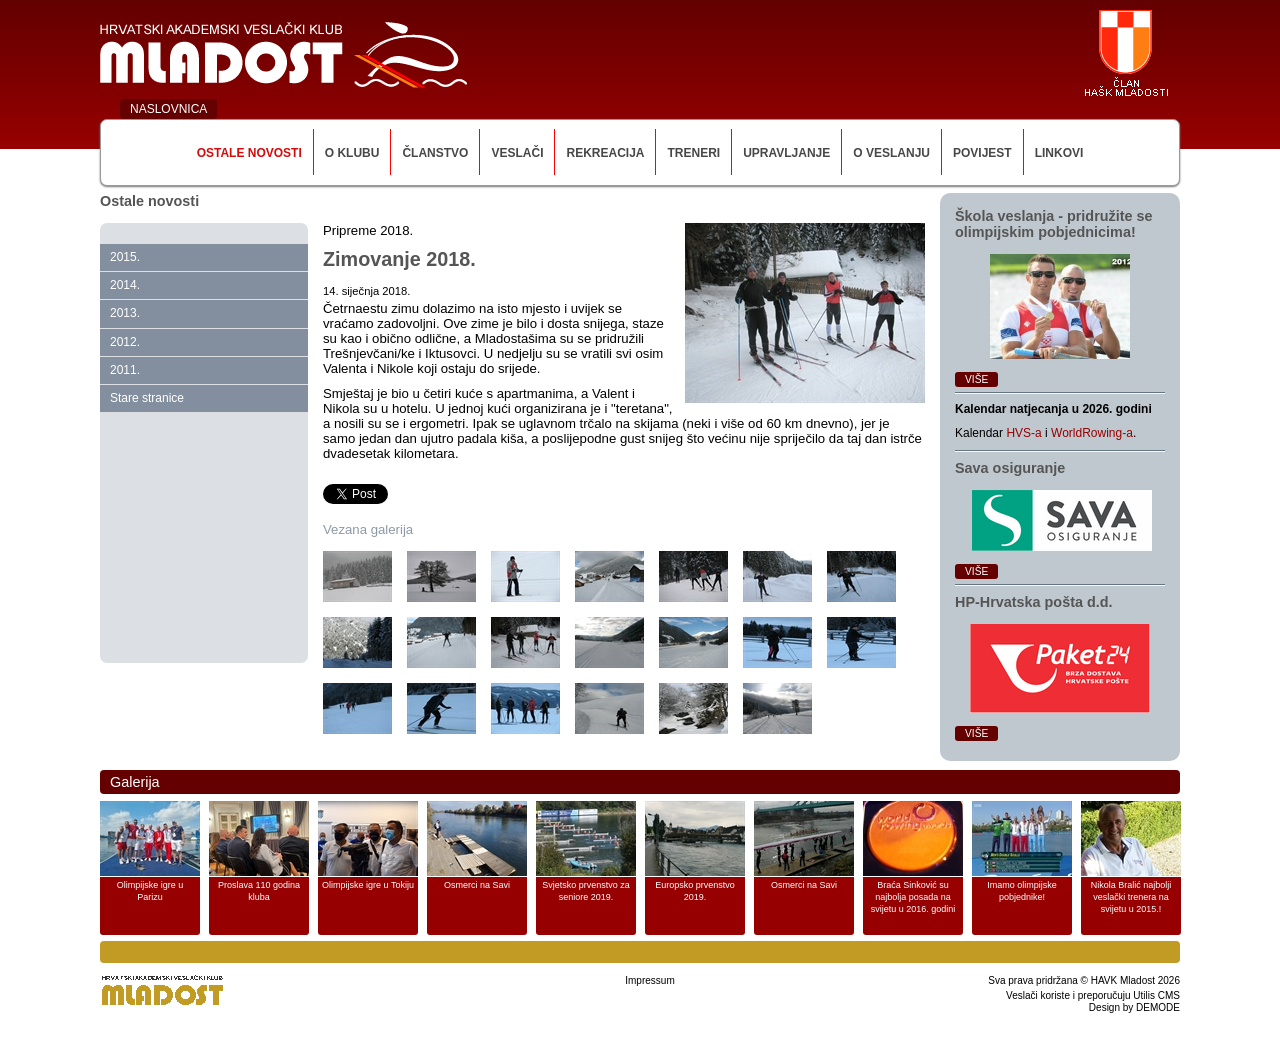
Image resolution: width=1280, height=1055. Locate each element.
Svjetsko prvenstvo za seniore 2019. (586, 891)
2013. (125, 313)
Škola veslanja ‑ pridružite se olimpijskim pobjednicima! (1054, 224)
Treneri (693, 153)
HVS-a (1023, 433)
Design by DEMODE (1134, 1007)
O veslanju (891, 153)
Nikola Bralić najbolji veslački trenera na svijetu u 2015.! (1131, 897)
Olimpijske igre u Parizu (150, 891)
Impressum (649, 980)
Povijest (982, 153)
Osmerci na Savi (477, 885)
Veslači (517, 153)
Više (976, 379)
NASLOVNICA (168, 109)
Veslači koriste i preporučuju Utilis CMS (1093, 995)
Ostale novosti (249, 153)
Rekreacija (605, 153)
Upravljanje (786, 153)
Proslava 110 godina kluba (259, 891)
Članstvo (435, 153)
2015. (125, 257)
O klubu (352, 153)
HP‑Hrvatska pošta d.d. (1034, 602)
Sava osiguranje (1010, 468)
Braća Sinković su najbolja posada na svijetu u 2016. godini (913, 897)
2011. (125, 370)
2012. (125, 342)
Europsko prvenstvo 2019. (695, 891)
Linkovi (1059, 153)
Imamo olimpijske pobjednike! (1022, 891)
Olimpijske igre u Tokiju (368, 885)
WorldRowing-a (1092, 433)
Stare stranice (147, 398)
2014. (125, 285)
